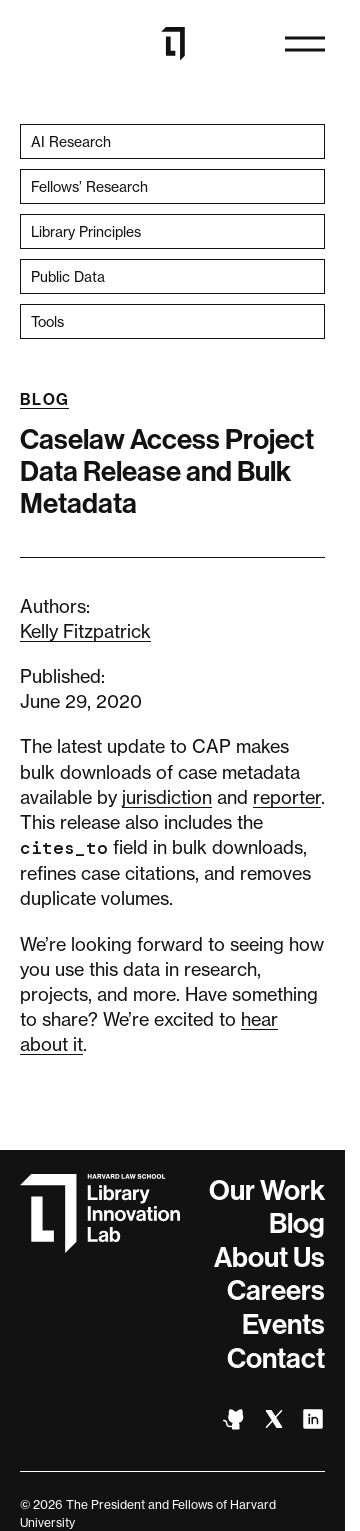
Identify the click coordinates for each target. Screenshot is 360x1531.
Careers (276, 1290)
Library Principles (86, 231)
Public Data (68, 276)
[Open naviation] (305, 44)
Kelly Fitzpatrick (85, 631)
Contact (276, 1358)
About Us (269, 1257)
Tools (47, 321)
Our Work (267, 1190)
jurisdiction (167, 797)
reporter (287, 797)
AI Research (71, 141)
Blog (44, 399)
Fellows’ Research (89, 186)
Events (283, 1324)
